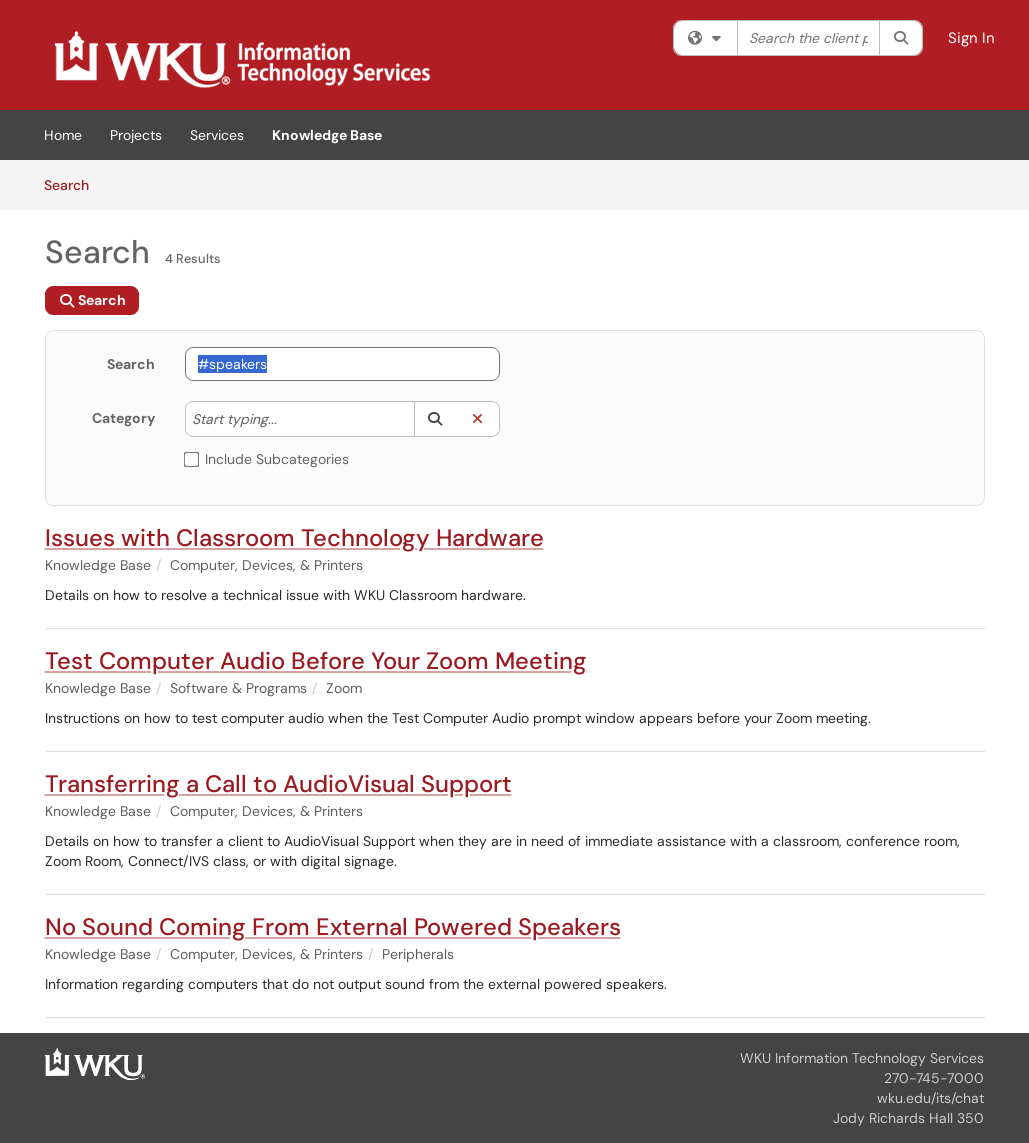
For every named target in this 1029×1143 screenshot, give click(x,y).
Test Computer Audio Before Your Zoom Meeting (316, 660)
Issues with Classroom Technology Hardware (294, 537)
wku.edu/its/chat (930, 1098)
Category (123, 418)
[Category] (287, 419)
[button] (435, 419)
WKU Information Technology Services (862, 1058)
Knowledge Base (327, 135)
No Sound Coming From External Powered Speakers (333, 926)
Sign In (971, 38)
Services (217, 135)
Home (63, 135)
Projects (136, 135)
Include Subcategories (267, 459)
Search (73, 184)
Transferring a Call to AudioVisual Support (278, 783)
